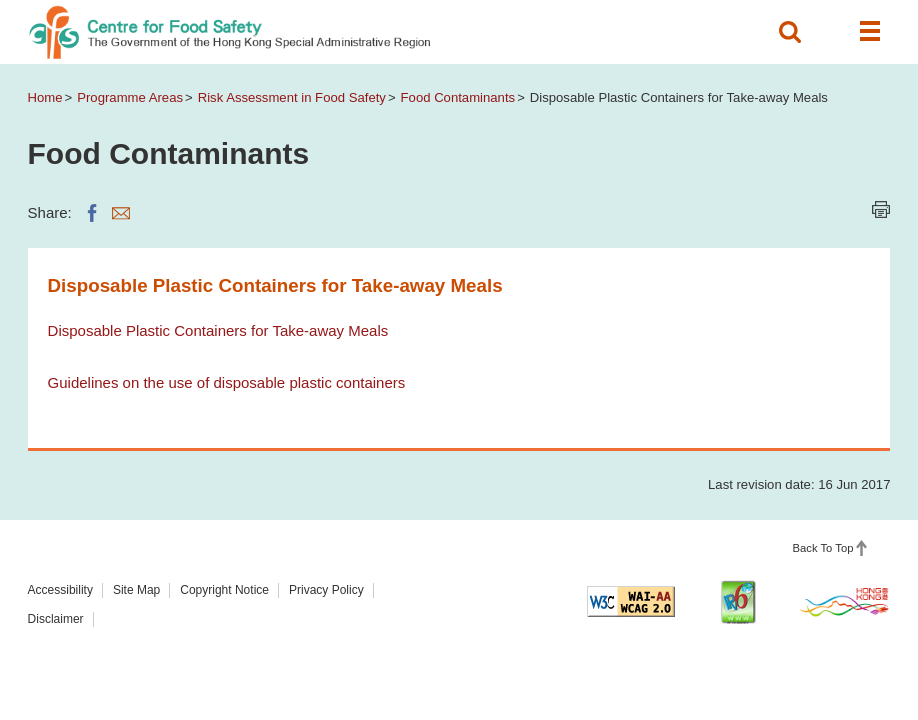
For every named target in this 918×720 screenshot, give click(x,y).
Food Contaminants (458, 97)
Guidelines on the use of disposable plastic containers (227, 382)
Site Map (136, 590)
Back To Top (823, 548)
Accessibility (60, 590)
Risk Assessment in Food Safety (292, 97)
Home (45, 97)
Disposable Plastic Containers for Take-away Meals (218, 330)
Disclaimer (56, 619)
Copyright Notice (224, 590)
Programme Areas (130, 97)
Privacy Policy (326, 590)
